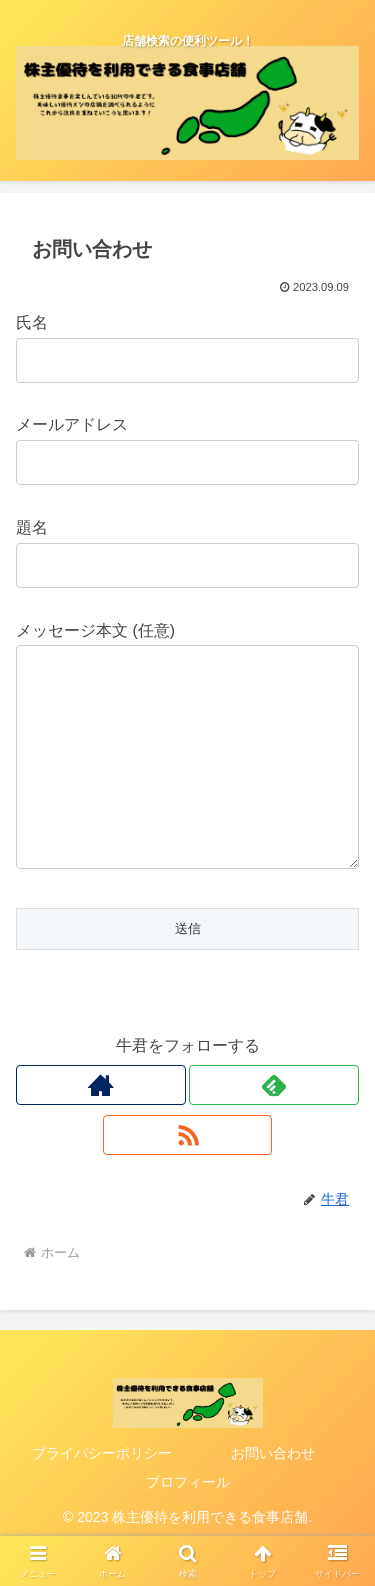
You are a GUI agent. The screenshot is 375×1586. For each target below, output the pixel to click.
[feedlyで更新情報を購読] (274, 1125)
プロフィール (188, 1522)
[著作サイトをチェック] (101, 1125)
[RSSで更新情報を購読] (188, 1175)
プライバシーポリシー (102, 1493)
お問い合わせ (273, 1493)
